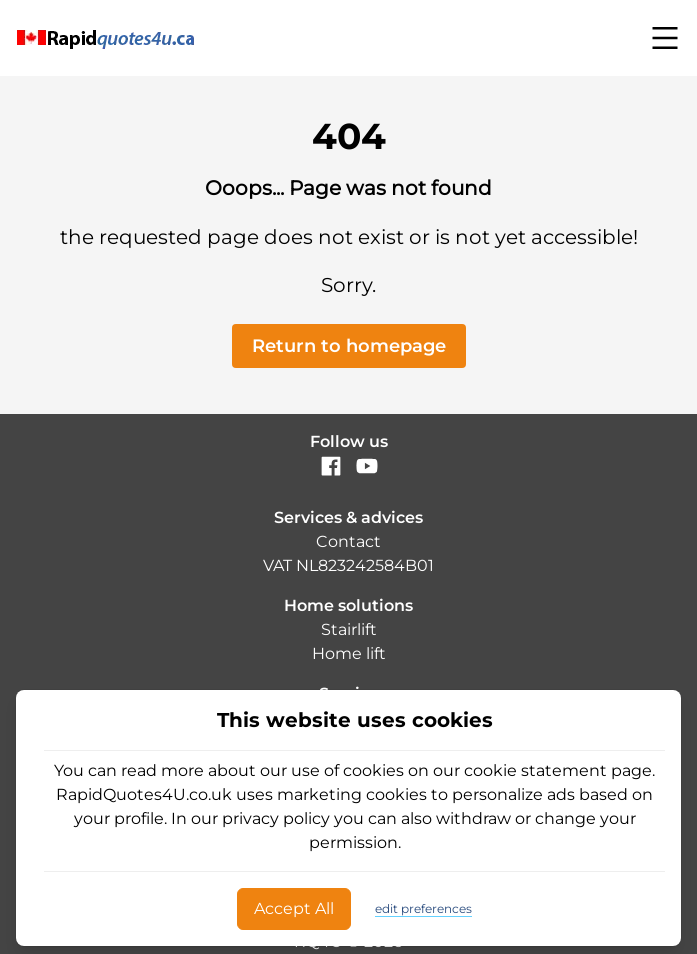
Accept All (294, 908)
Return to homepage (349, 346)
